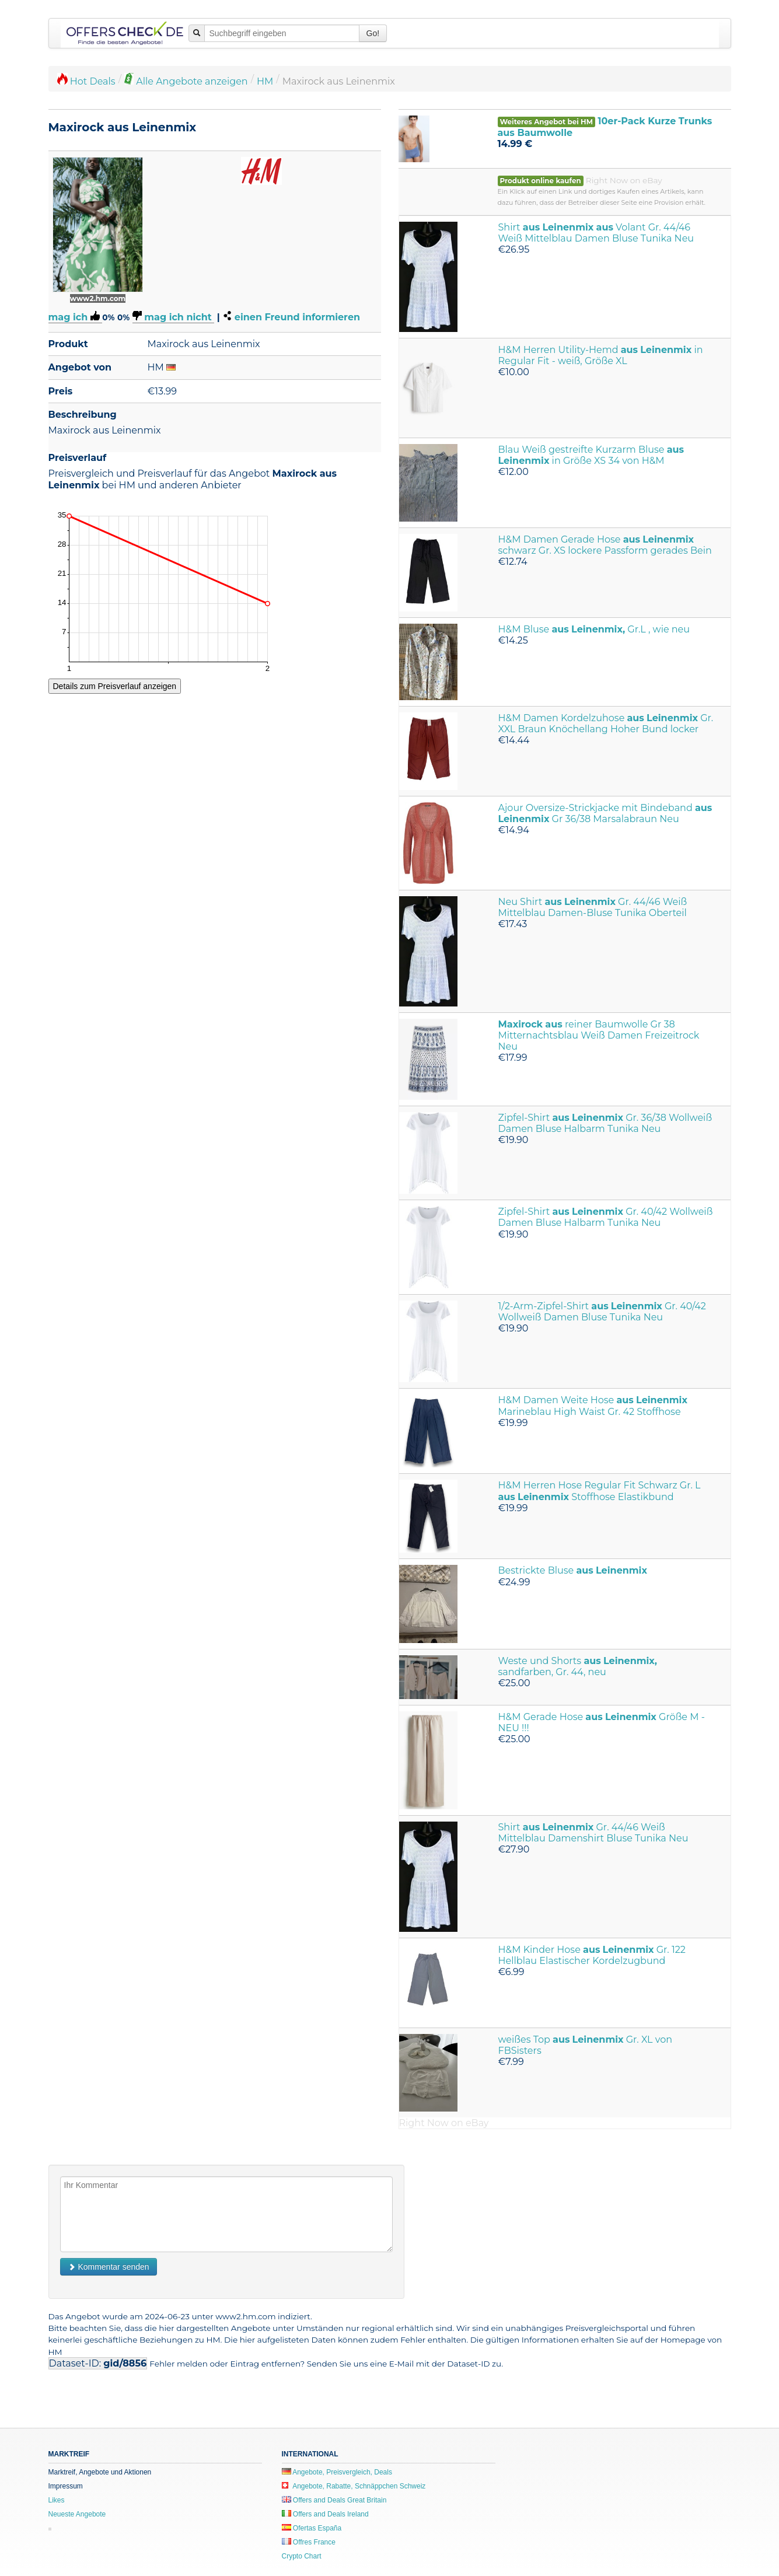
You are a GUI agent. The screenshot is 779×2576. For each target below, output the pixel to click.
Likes (56, 2500)
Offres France (309, 2542)
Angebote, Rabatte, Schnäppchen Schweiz (354, 2486)
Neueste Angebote (77, 2514)
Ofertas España (312, 2528)
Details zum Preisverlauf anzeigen (115, 686)
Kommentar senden (108, 2266)
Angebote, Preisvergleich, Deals (337, 2472)
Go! (373, 33)
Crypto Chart (302, 2556)
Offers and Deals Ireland (325, 2514)
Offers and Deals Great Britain (334, 2500)
